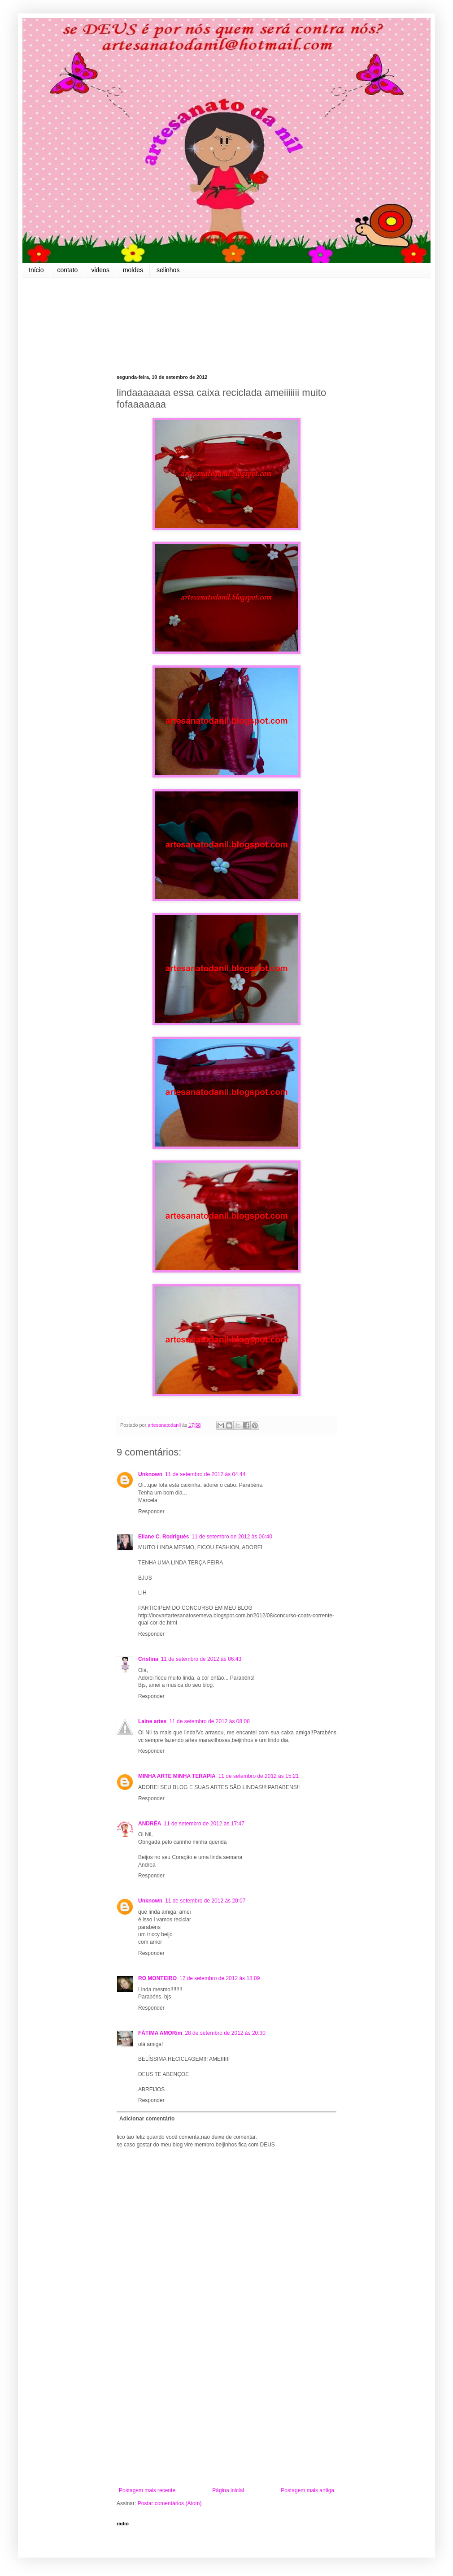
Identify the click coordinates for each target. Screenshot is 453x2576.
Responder (151, 1511)
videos (100, 270)
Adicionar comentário (146, 2119)
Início (36, 270)
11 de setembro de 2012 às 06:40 (232, 1536)
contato (67, 270)
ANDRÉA (149, 1823)
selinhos (168, 270)
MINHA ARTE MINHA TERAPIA (177, 1776)
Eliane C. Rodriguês (163, 1536)
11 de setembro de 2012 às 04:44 (205, 1474)
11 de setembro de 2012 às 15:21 (258, 1776)
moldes (133, 270)
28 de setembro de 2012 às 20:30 (225, 2033)
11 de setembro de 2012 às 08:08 (209, 1721)
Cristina (148, 1659)
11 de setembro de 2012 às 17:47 (204, 1823)
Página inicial (228, 2490)
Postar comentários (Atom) (170, 2503)
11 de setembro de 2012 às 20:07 (205, 1901)
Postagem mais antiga (307, 2490)
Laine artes (152, 1721)
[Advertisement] (226, 2413)
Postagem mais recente (147, 2490)
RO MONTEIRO (157, 1978)
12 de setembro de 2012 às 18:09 (219, 1978)
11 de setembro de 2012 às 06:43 (201, 1659)
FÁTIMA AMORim (160, 2033)
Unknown (150, 1474)
